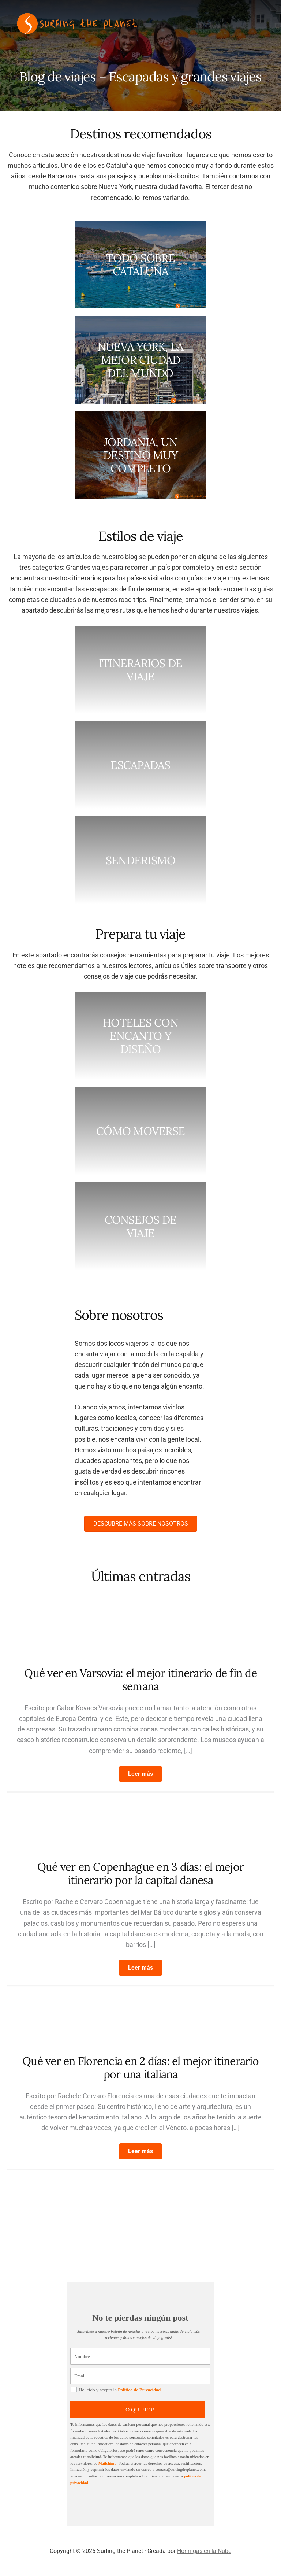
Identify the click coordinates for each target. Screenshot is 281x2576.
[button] (140, 1774)
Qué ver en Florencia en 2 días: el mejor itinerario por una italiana (140, 2067)
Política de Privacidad (140, 2389)
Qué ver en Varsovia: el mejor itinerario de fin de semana (140, 1679)
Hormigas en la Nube (204, 2550)
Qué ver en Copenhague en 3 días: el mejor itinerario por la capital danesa (140, 1873)
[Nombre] (140, 2356)
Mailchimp (107, 2463)
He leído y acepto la (116, 2389)
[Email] (140, 2376)
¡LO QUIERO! (139, 2409)
